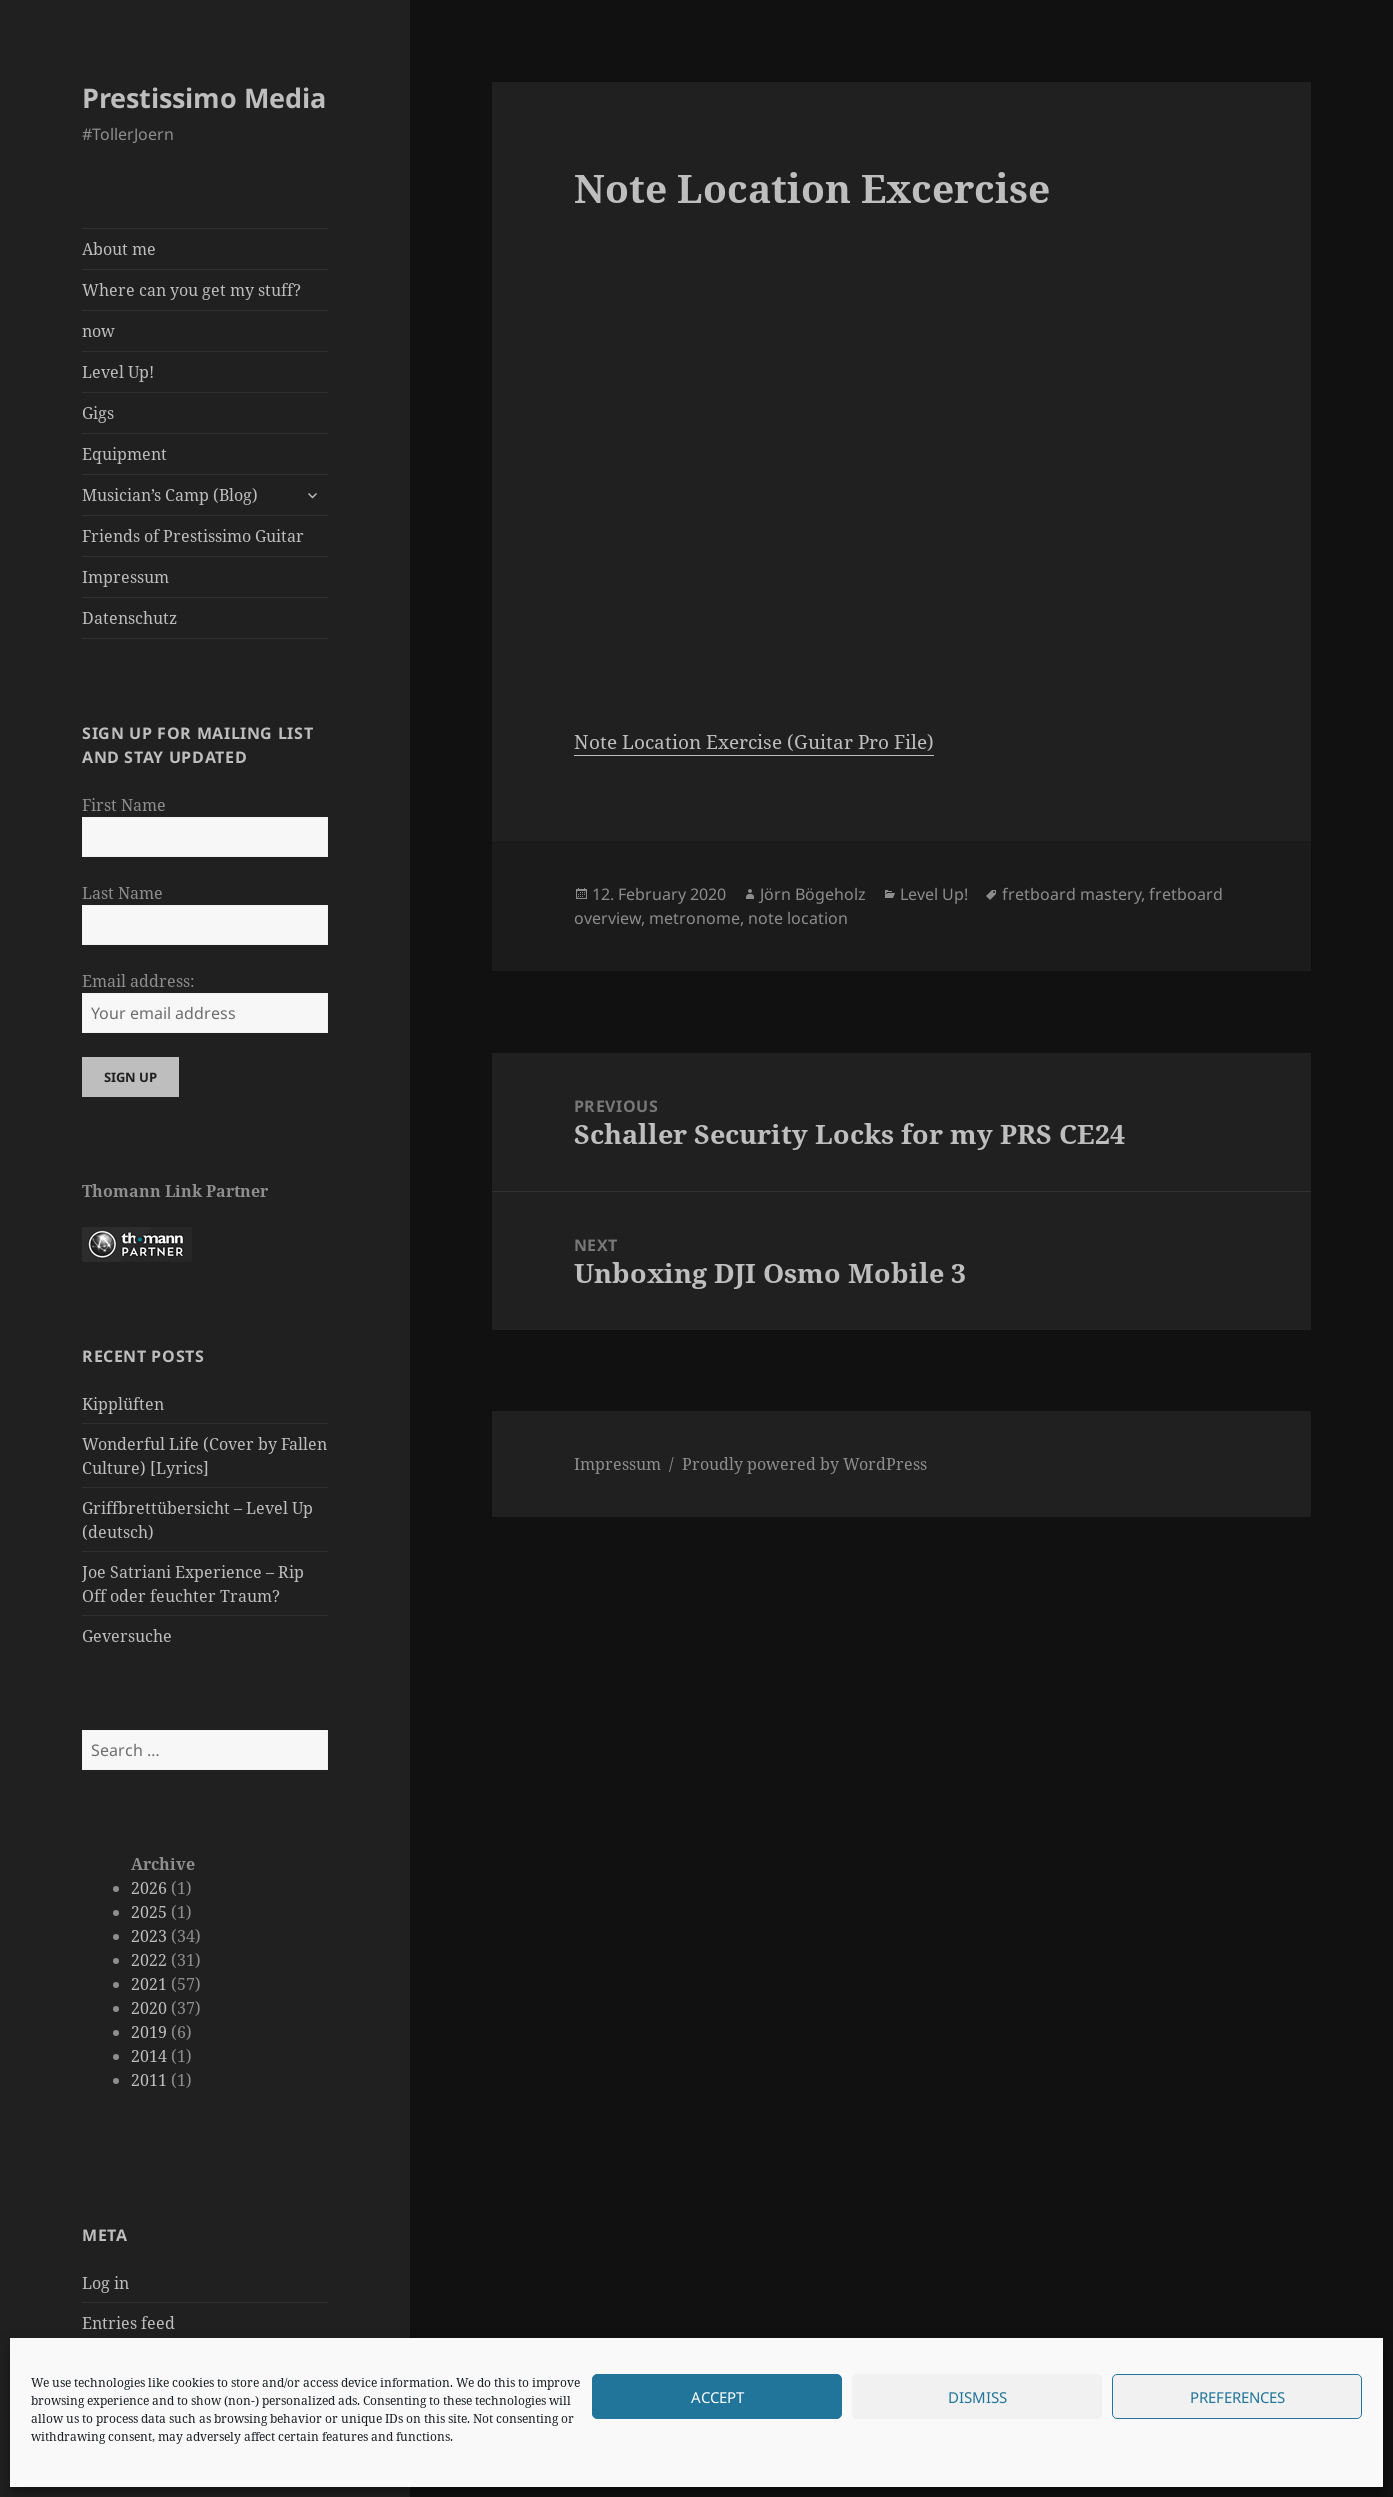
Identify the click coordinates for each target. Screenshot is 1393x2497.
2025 (149, 1912)
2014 (149, 2056)
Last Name (122, 893)
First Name (124, 805)
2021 (149, 1984)
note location (798, 918)
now (98, 331)
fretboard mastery (1071, 894)
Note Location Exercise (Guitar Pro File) (754, 742)
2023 (149, 1936)
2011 (149, 2080)
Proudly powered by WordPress (804, 1464)
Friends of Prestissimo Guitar (193, 536)
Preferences (1237, 2397)
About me (119, 249)
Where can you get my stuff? (191, 290)
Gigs (98, 413)
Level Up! (118, 372)
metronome (694, 918)
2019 (149, 2032)
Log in (105, 2283)
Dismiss (977, 2397)
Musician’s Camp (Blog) (170, 495)
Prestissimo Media (204, 97)
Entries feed (128, 2323)
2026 (149, 1888)
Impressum (125, 577)
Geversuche (127, 1636)
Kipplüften (123, 1404)
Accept (717, 2397)
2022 (149, 1960)
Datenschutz (129, 618)
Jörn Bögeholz (813, 894)
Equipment (124, 454)
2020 (149, 2008)
